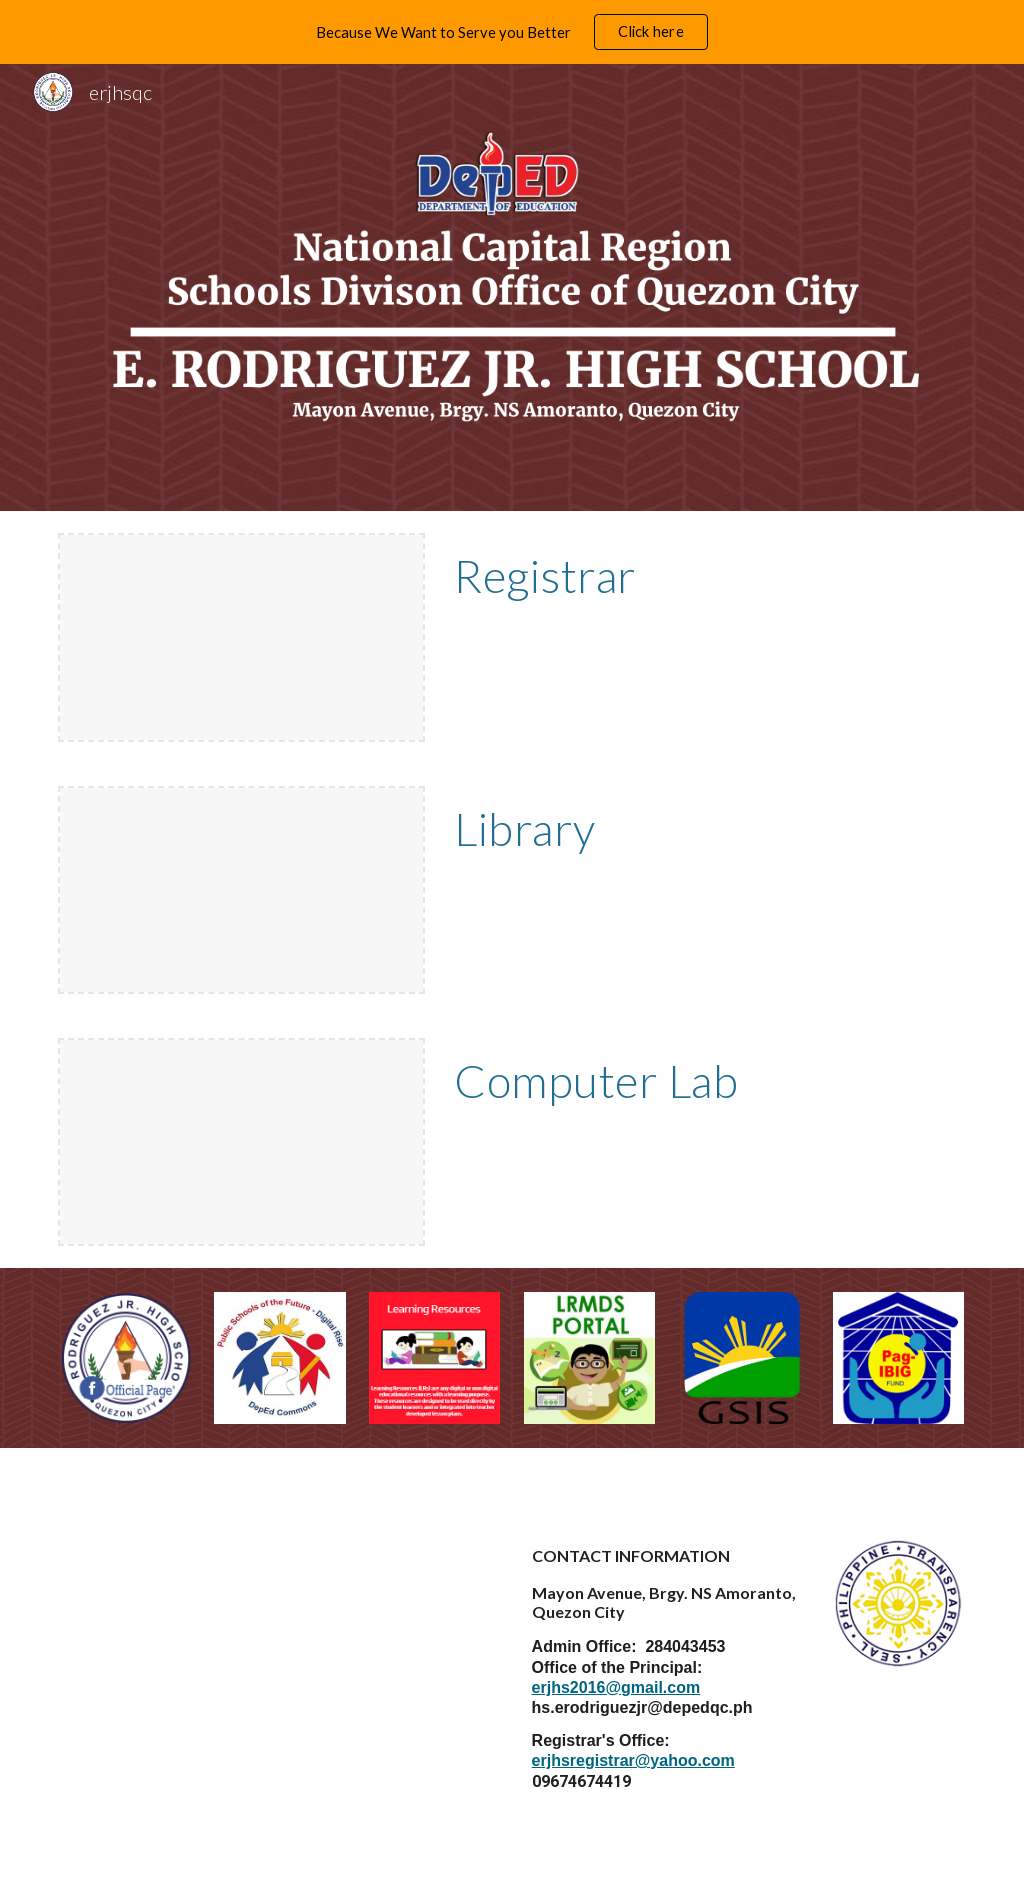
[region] (512, 32)
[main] (705, 576)
